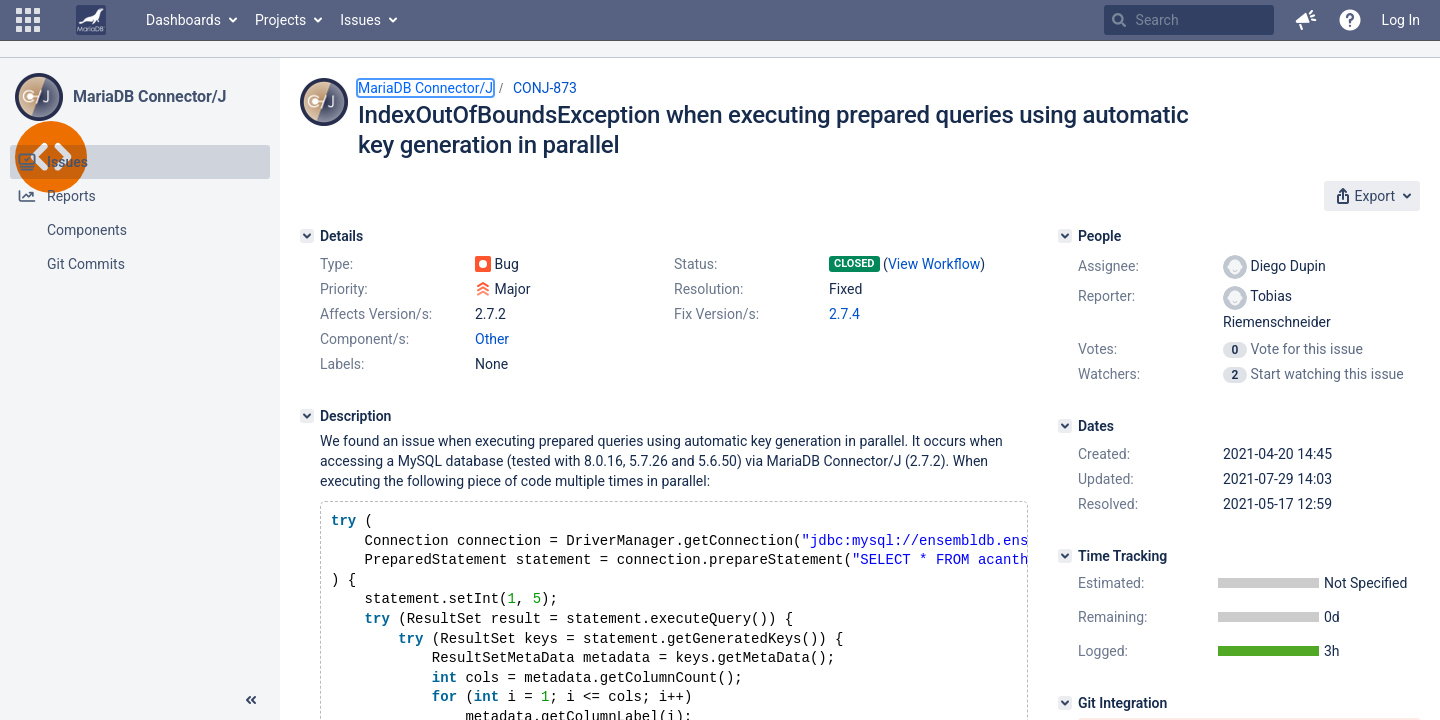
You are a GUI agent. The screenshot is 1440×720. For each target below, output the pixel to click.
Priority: (344, 289)
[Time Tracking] (1065, 556)
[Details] (307, 236)
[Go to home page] (91, 20)
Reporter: (1106, 296)
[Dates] (1065, 426)
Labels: (342, 364)
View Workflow (934, 264)
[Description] (307, 416)
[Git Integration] (1065, 703)
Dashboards (183, 20)
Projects (280, 20)
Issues (360, 20)
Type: (336, 264)
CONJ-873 (545, 88)
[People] (1065, 236)
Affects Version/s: (376, 314)
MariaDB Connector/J (149, 96)
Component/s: (364, 339)
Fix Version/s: (716, 314)
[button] (28, 20)
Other (492, 339)
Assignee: (1108, 266)
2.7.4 (844, 314)
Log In (1401, 20)
